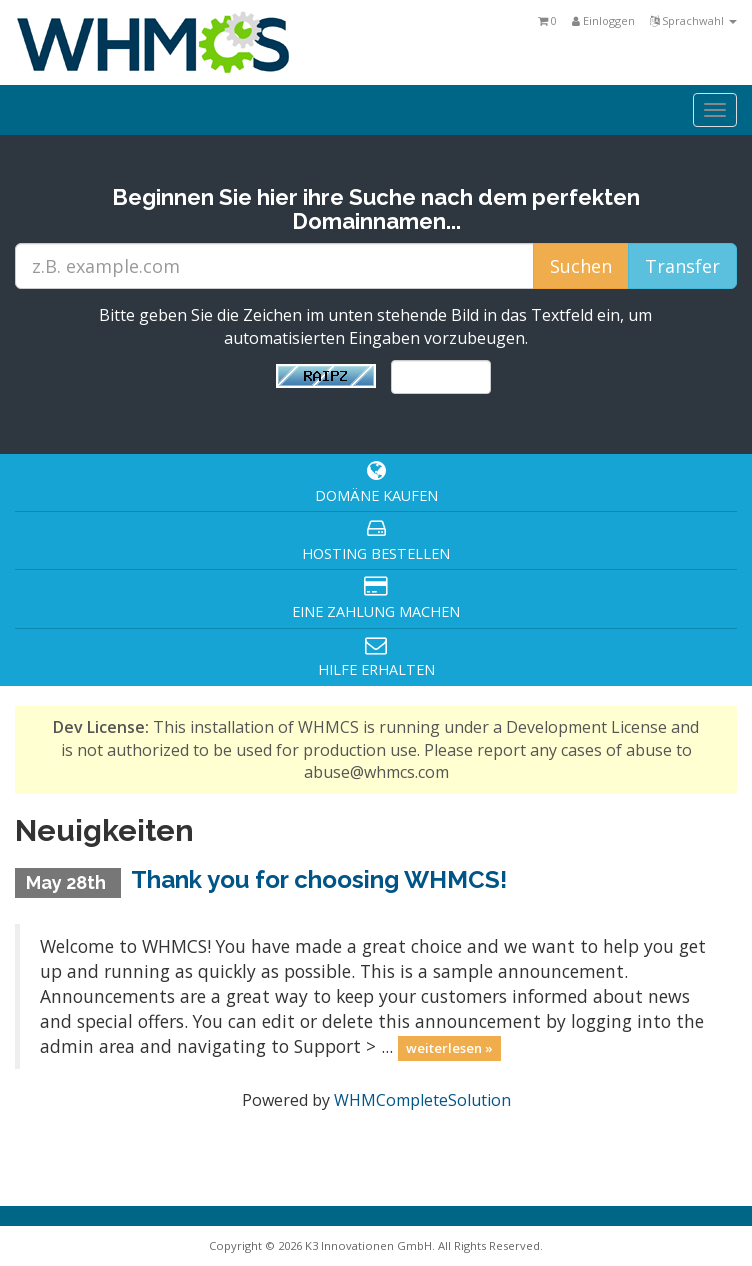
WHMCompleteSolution (422, 1100)
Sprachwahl (693, 20)
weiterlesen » (449, 1048)
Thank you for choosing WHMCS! (319, 879)
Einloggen (603, 20)
